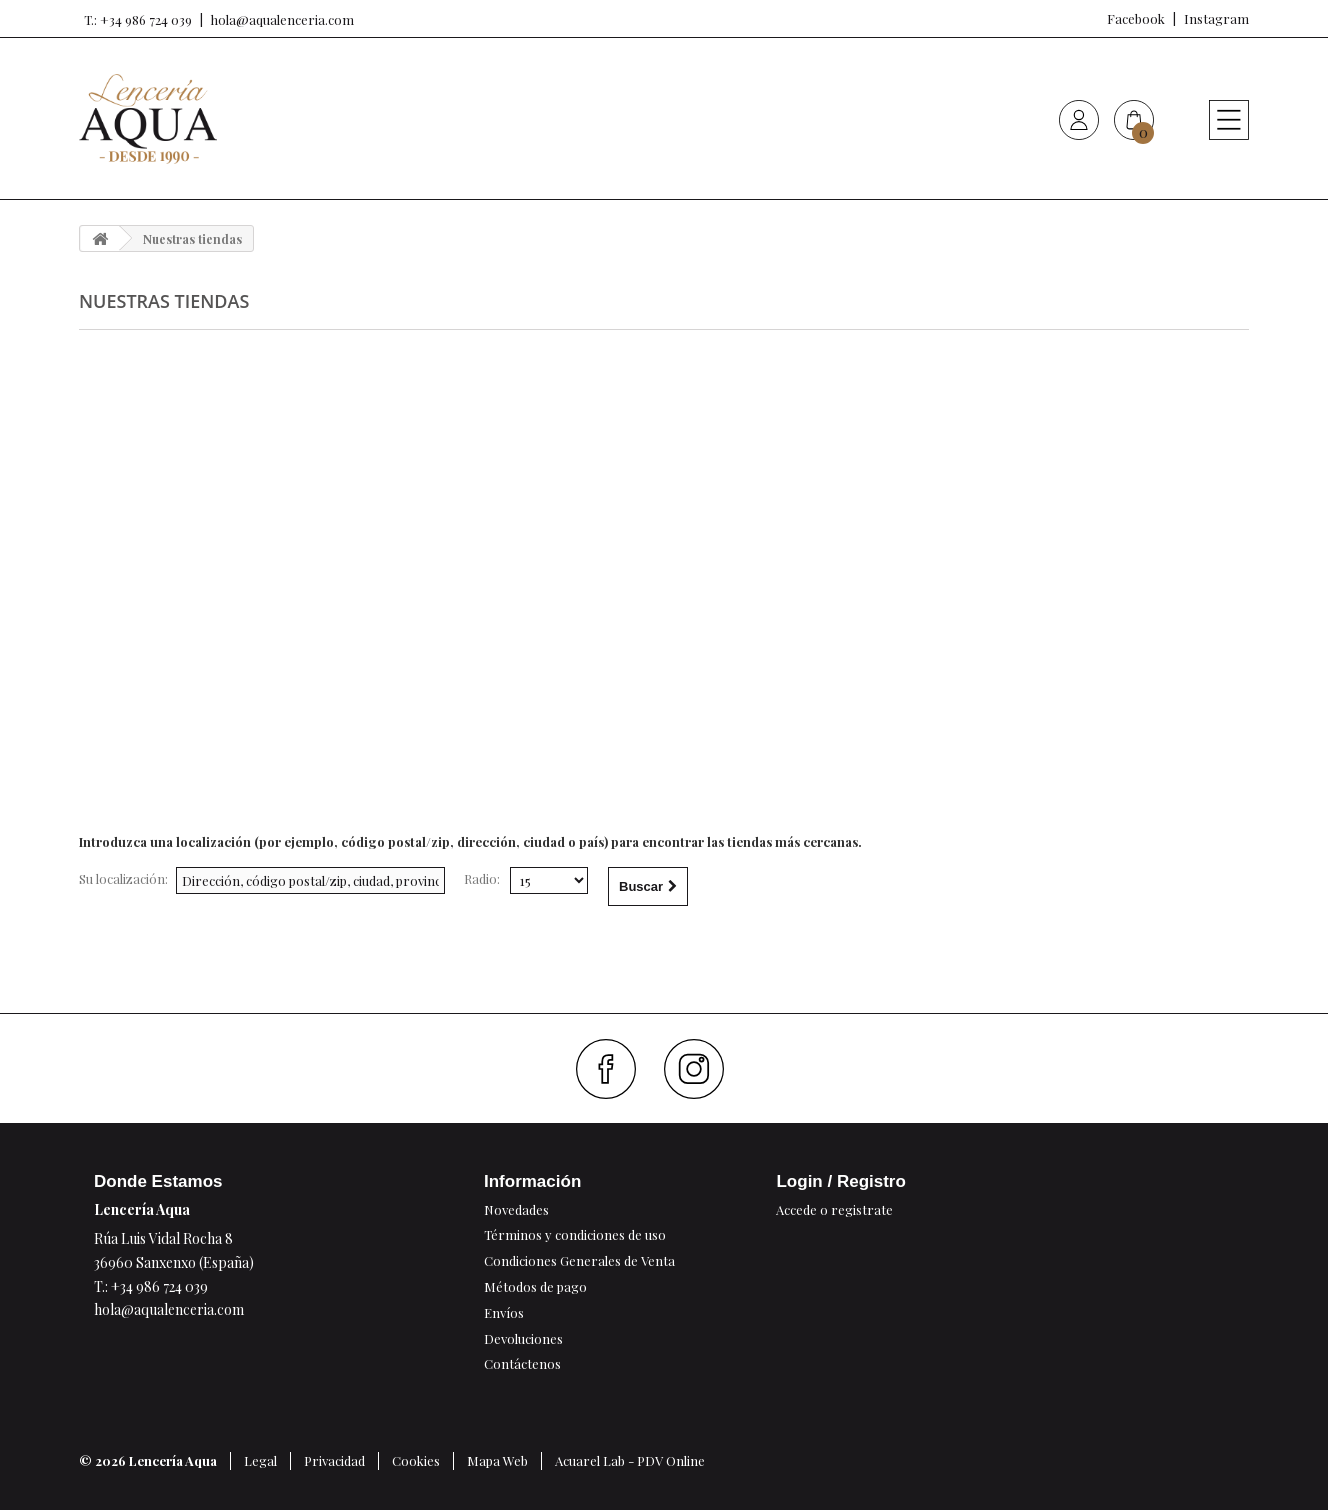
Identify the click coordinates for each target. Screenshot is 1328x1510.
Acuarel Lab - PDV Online (630, 1460)
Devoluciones (523, 1338)
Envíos (504, 1312)
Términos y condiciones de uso (575, 1234)
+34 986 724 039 (159, 1286)
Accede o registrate (834, 1209)
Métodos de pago (535, 1286)
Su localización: (123, 878)
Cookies (416, 1460)
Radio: (482, 878)
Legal (260, 1460)
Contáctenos (522, 1363)
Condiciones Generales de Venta (579, 1260)
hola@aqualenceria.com (282, 19)
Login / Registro (840, 1181)
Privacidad (334, 1460)
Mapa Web (497, 1460)
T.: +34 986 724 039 (135, 19)
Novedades (516, 1209)
